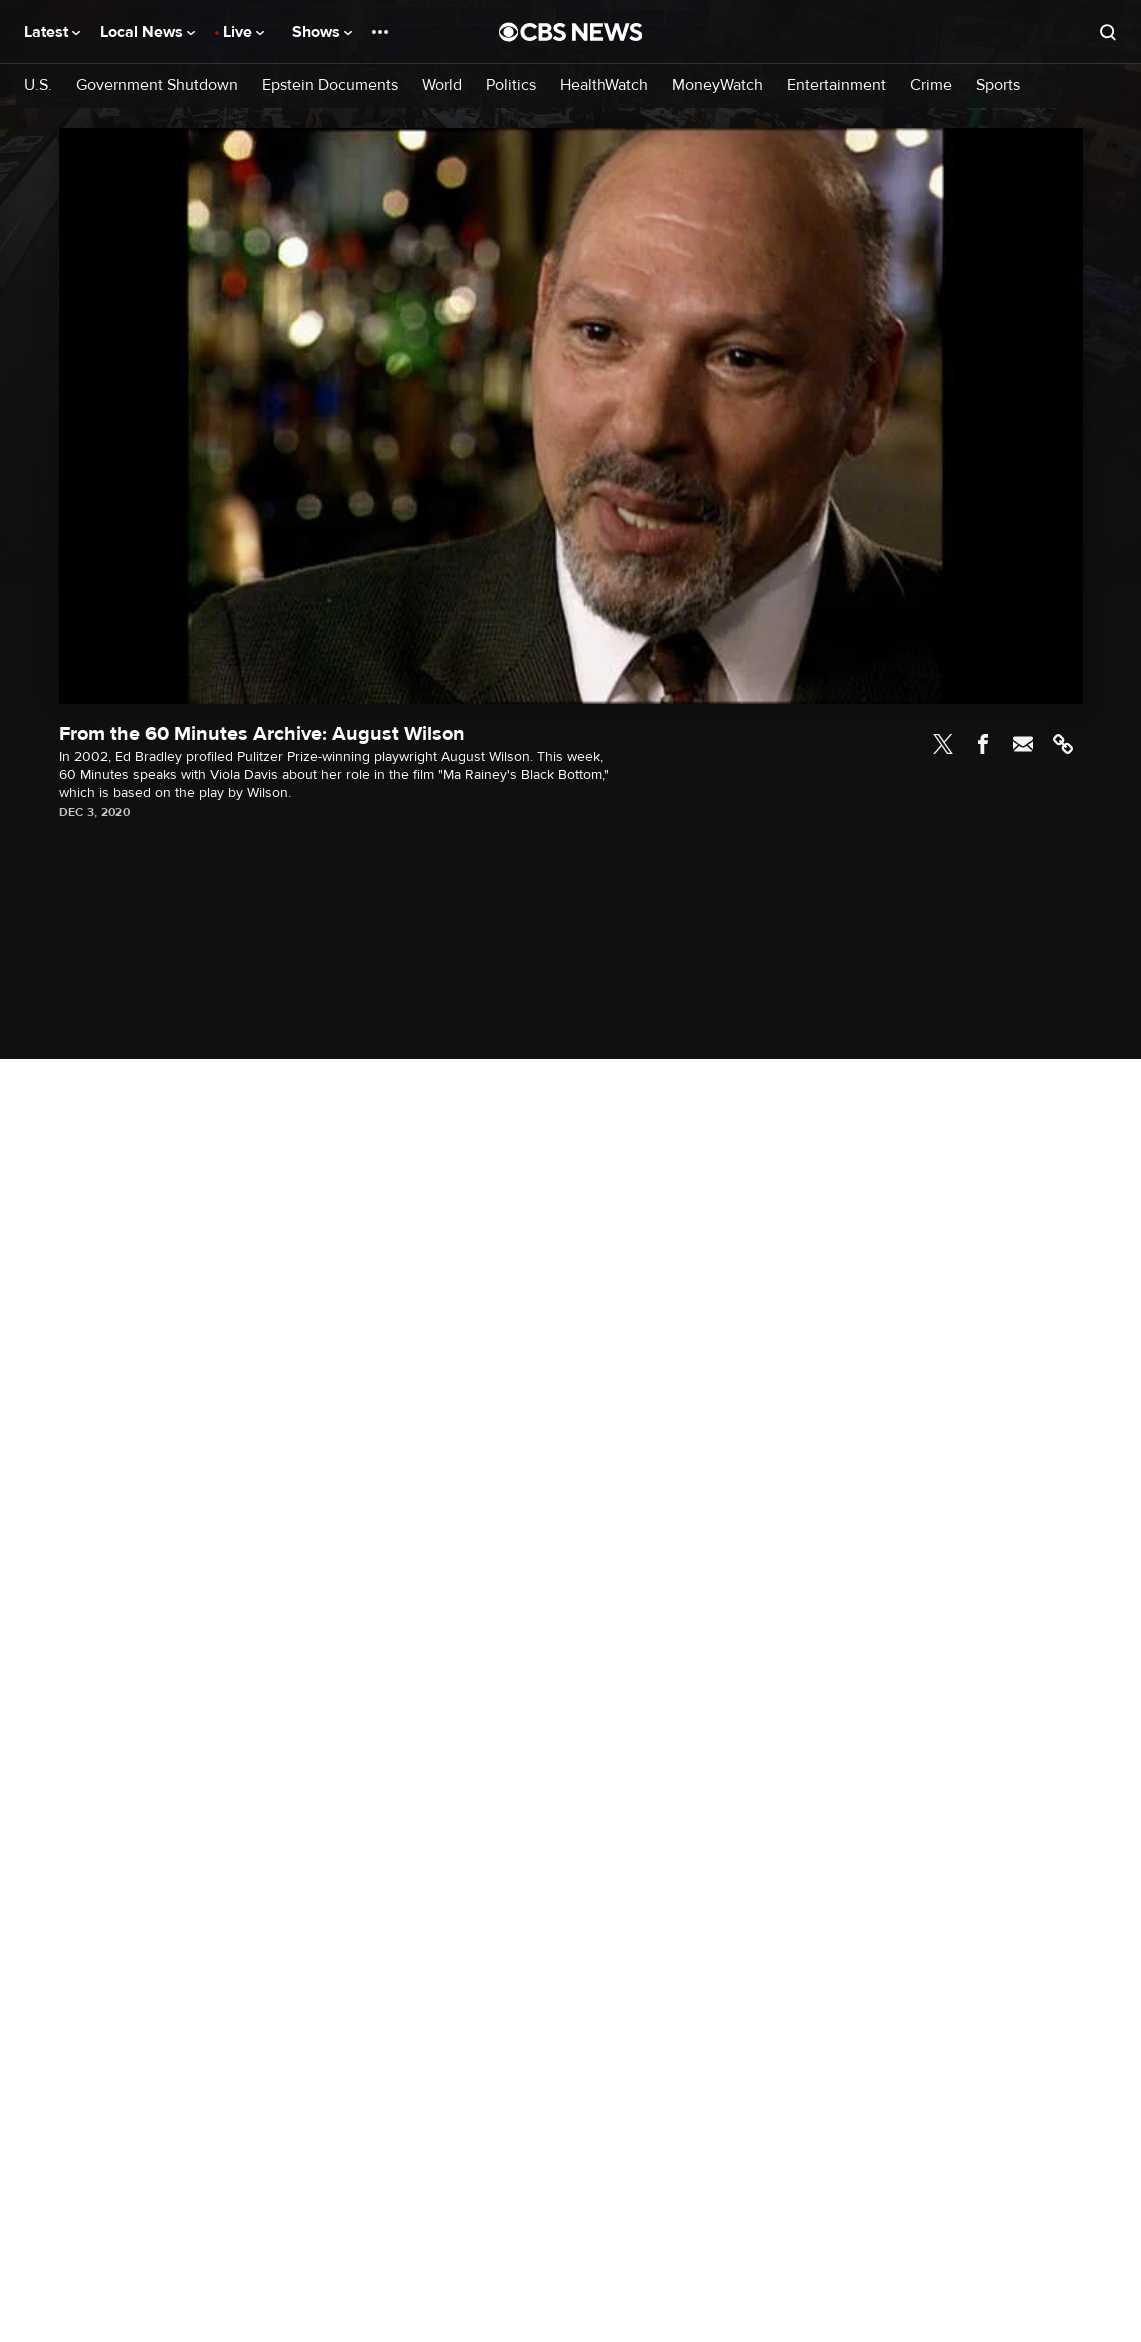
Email (1023, 744)
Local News (147, 32)
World (442, 85)
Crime (931, 85)
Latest (52, 32)
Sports (998, 85)
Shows (322, 32)
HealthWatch (604, 85)
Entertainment (836, 85)
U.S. (38, 85)
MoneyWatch (717, 85)
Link (1063, 744)
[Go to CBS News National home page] (571, 32)
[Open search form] (1108, 32)
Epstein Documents (330, 85)
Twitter (943, 744)
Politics (511, 85)
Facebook (983, 744)
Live (243, 32)
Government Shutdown (157, 85)
